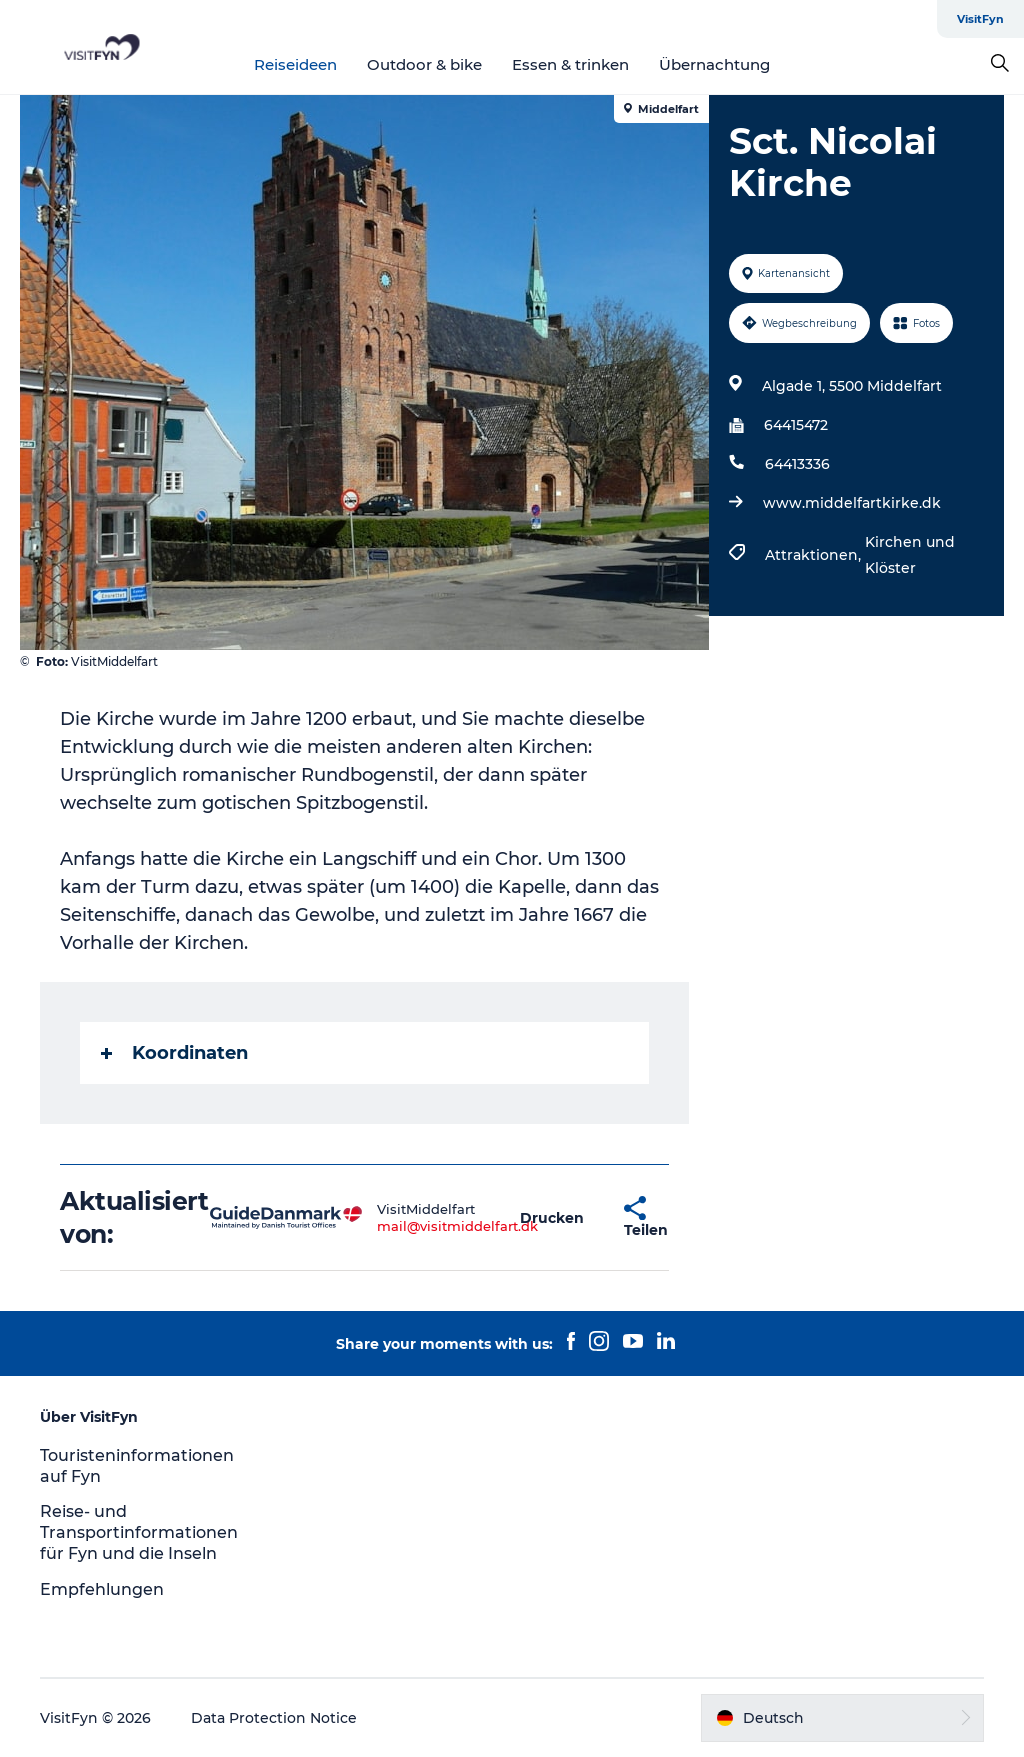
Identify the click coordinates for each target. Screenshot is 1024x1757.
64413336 (797, 464)
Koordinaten (174, 1053)
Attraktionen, (815, 555)
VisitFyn (980, 19)
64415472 (796, 425)
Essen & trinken (570, 64)
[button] (552, 1217)
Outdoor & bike (424, 64)
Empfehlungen (102, 1589)
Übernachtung (714, 64)
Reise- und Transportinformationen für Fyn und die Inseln (139, 1532)
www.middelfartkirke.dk (852, 503)
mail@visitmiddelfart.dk (457, 1226)
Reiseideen (295, 64)
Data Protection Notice (274, 1718)
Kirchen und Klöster (910, 555)
